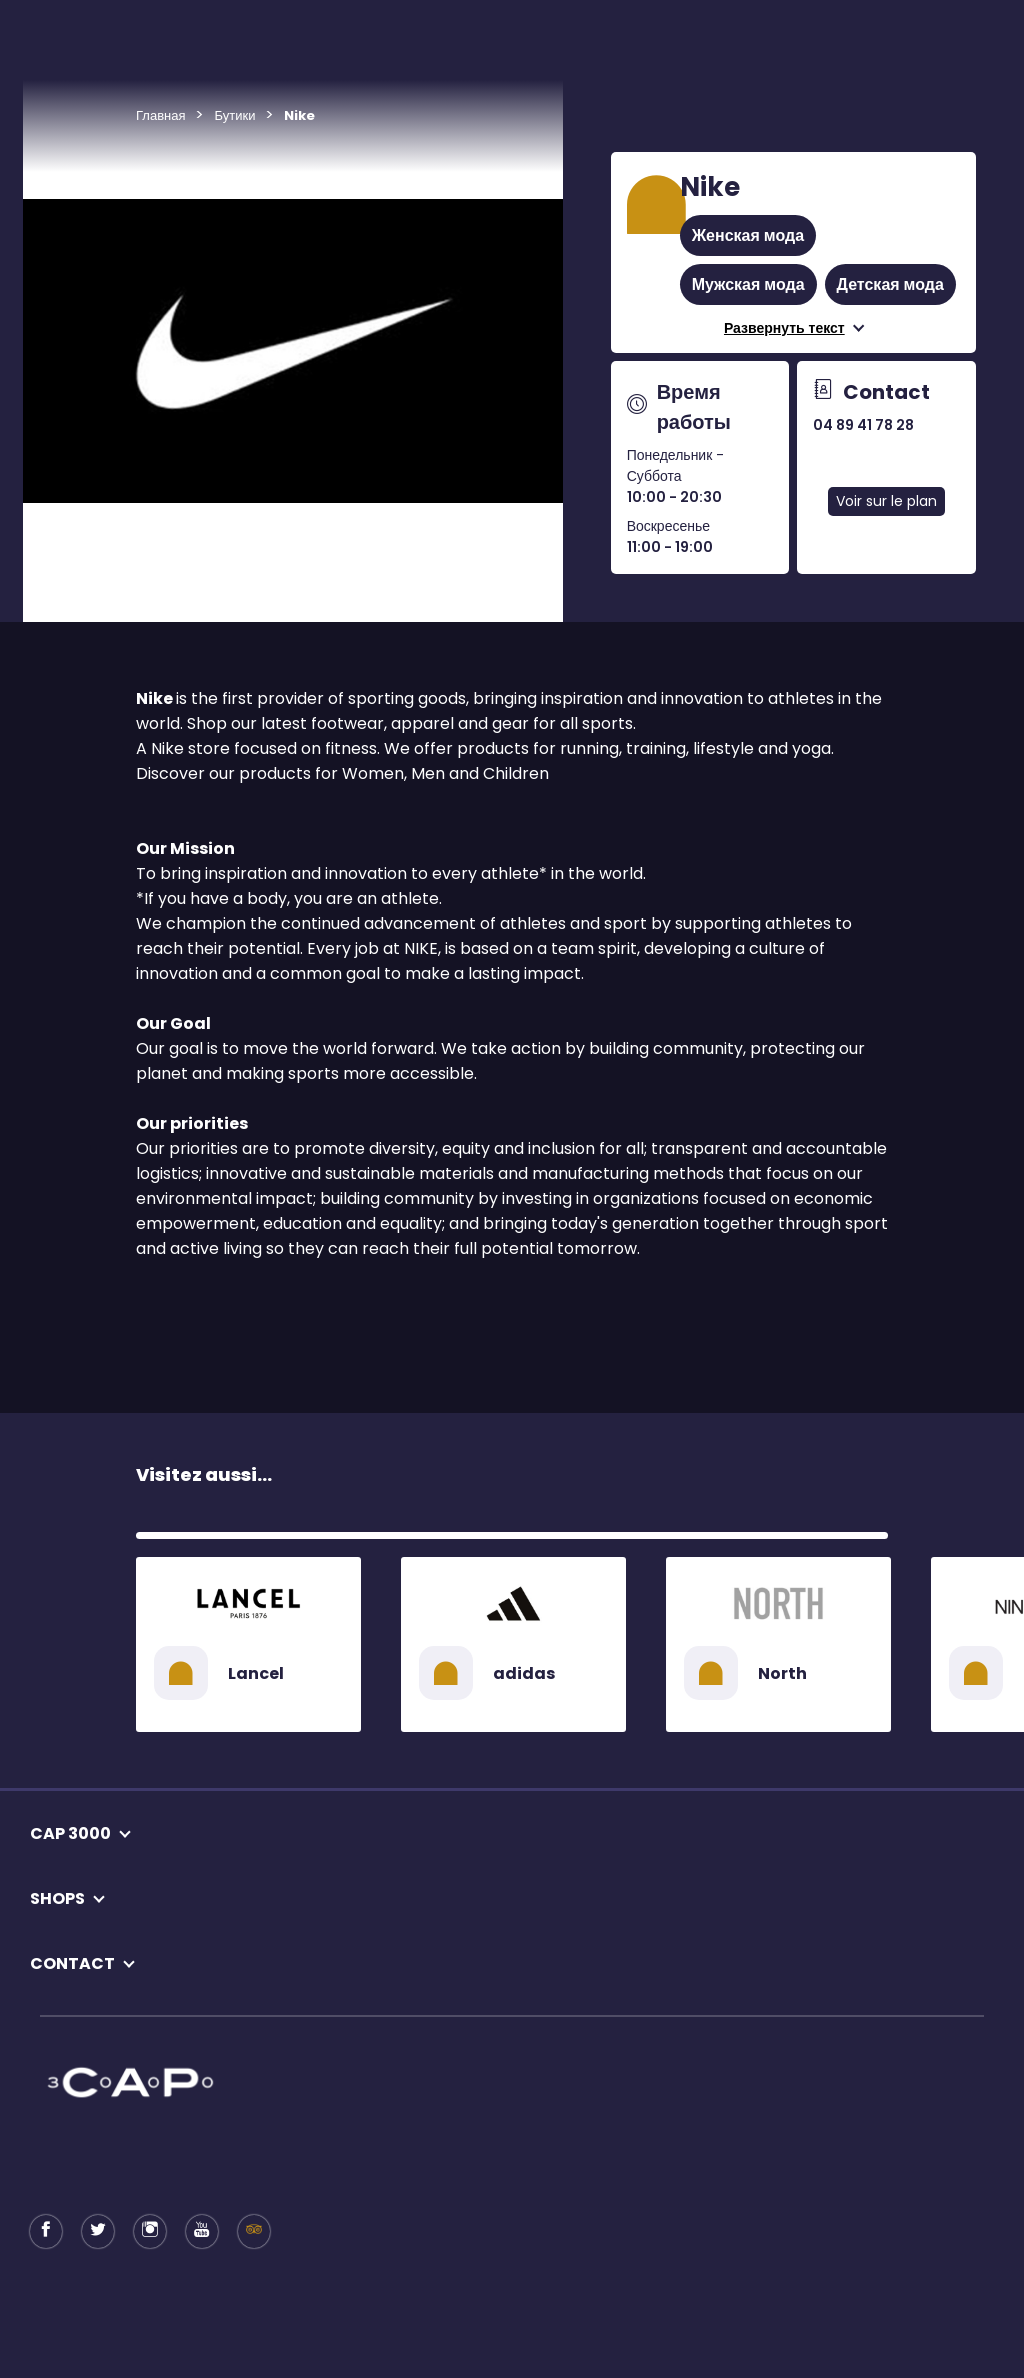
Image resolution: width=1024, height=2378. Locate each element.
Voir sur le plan (886, 501)
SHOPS (57, 1898)
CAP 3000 (70, 1833)
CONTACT (72, 1963)
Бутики (234, 115)
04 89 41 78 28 (863, 425)
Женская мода (748, 235)
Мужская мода (748, 284)
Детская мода (890, 284)
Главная (160, 115)
